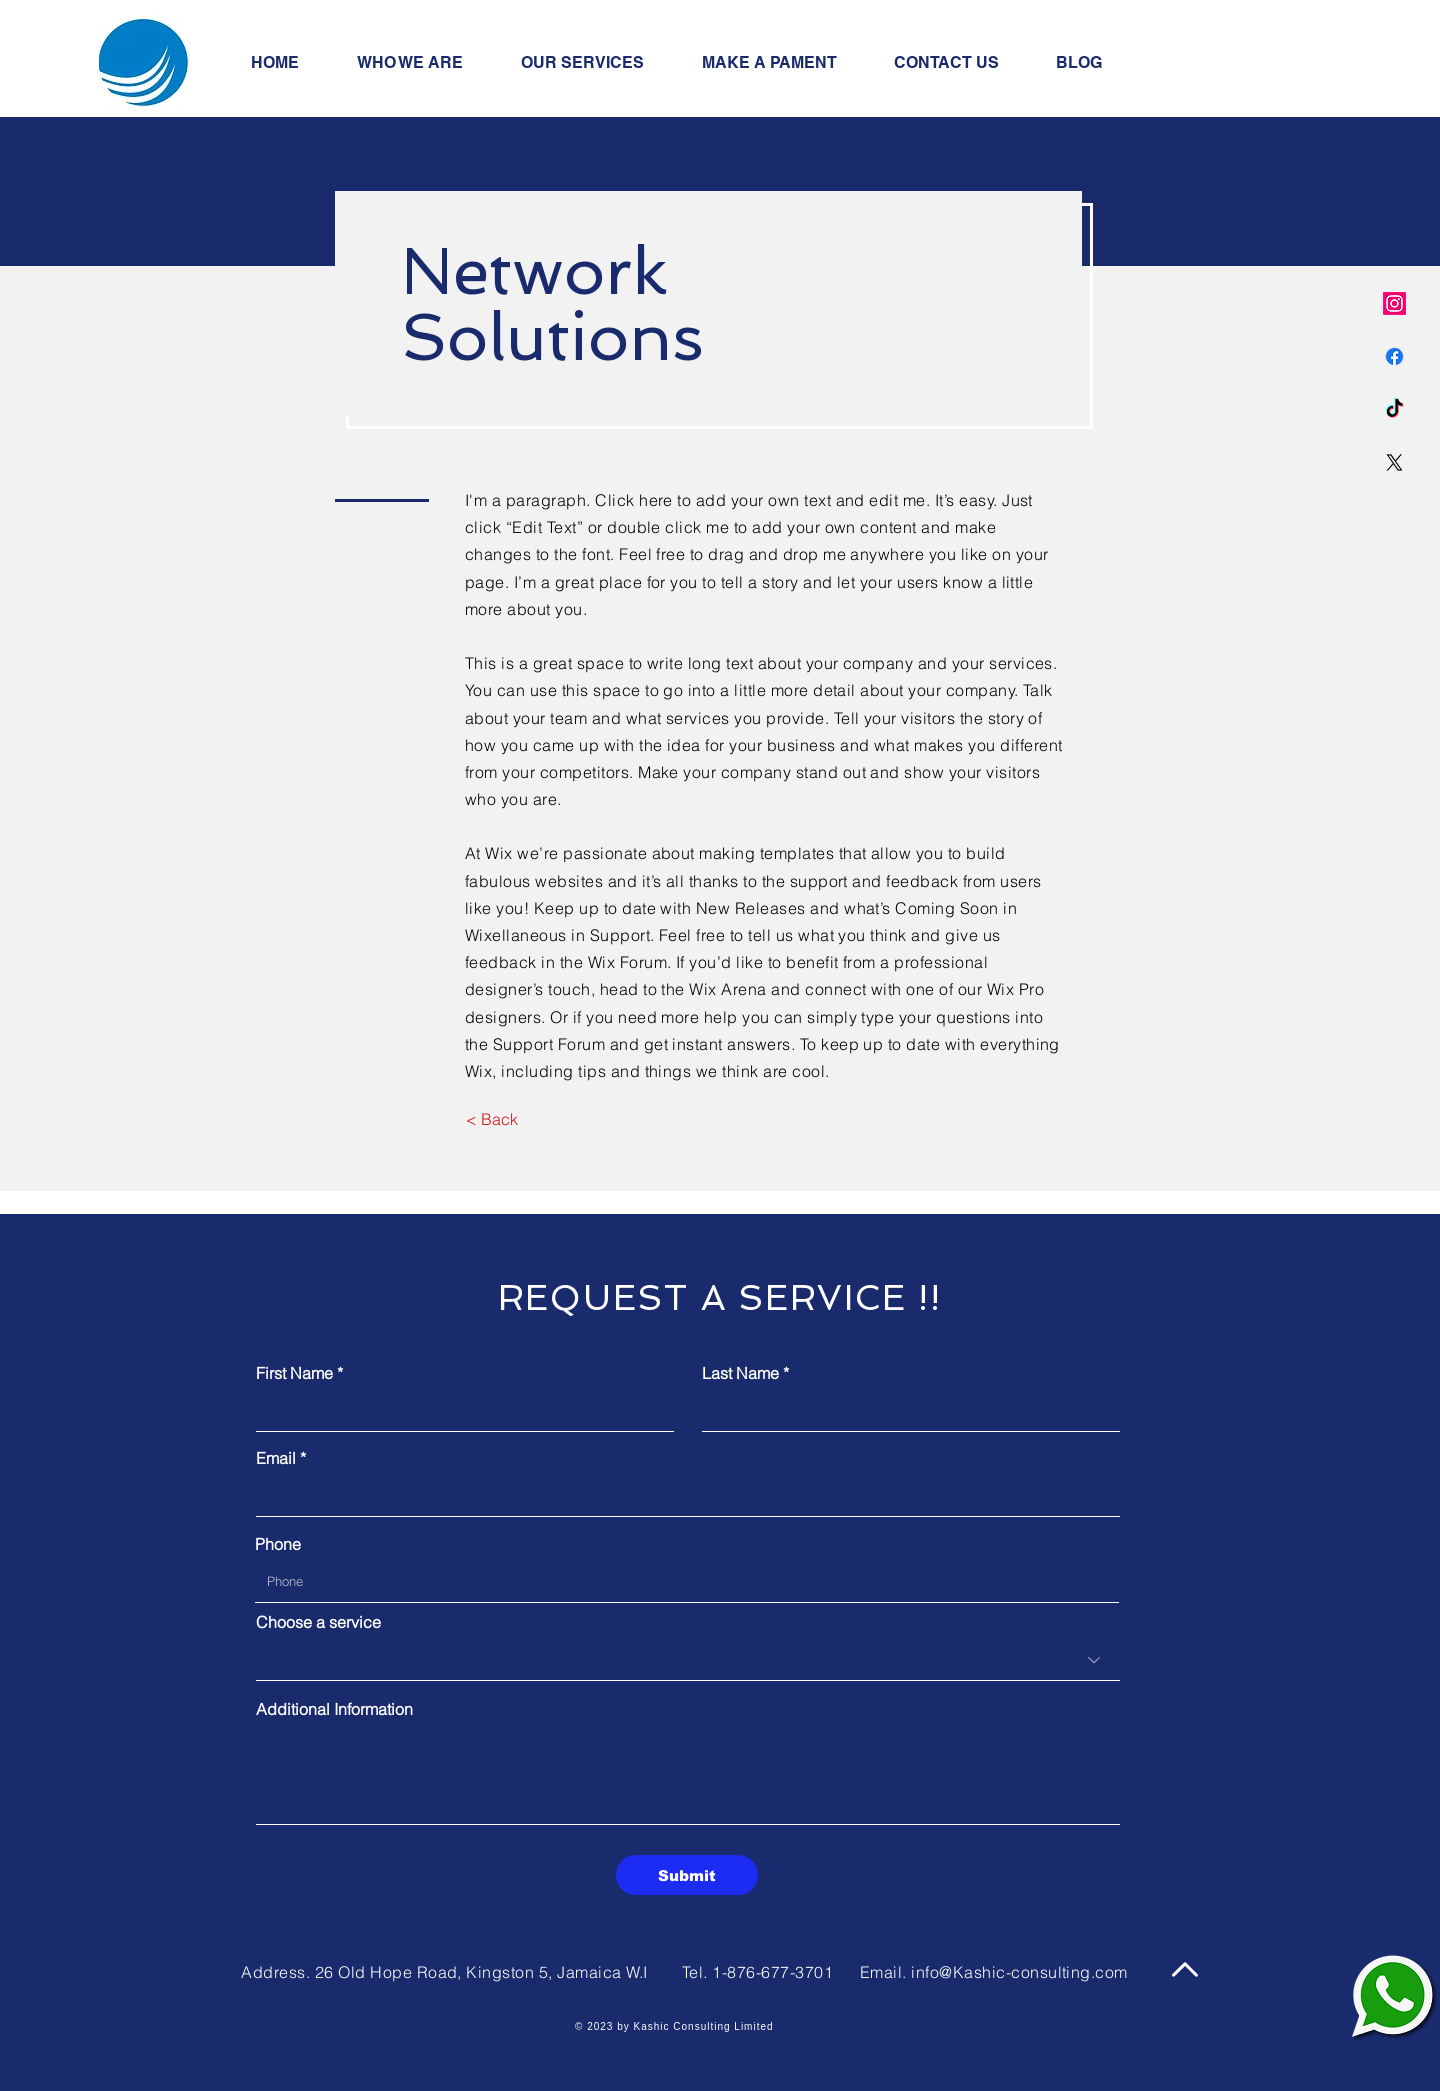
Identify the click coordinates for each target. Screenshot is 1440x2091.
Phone (278, 1544)
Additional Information (334, 1709)
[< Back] (491, 1120)
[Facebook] (1394, 356)
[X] (1394, 462)
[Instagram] (1394, 303)
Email (276, 1458)
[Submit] (687, 1875)
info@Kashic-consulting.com (1019, 1972)
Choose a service (318, 1622)
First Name (294, 1373)
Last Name (740, 1373)
